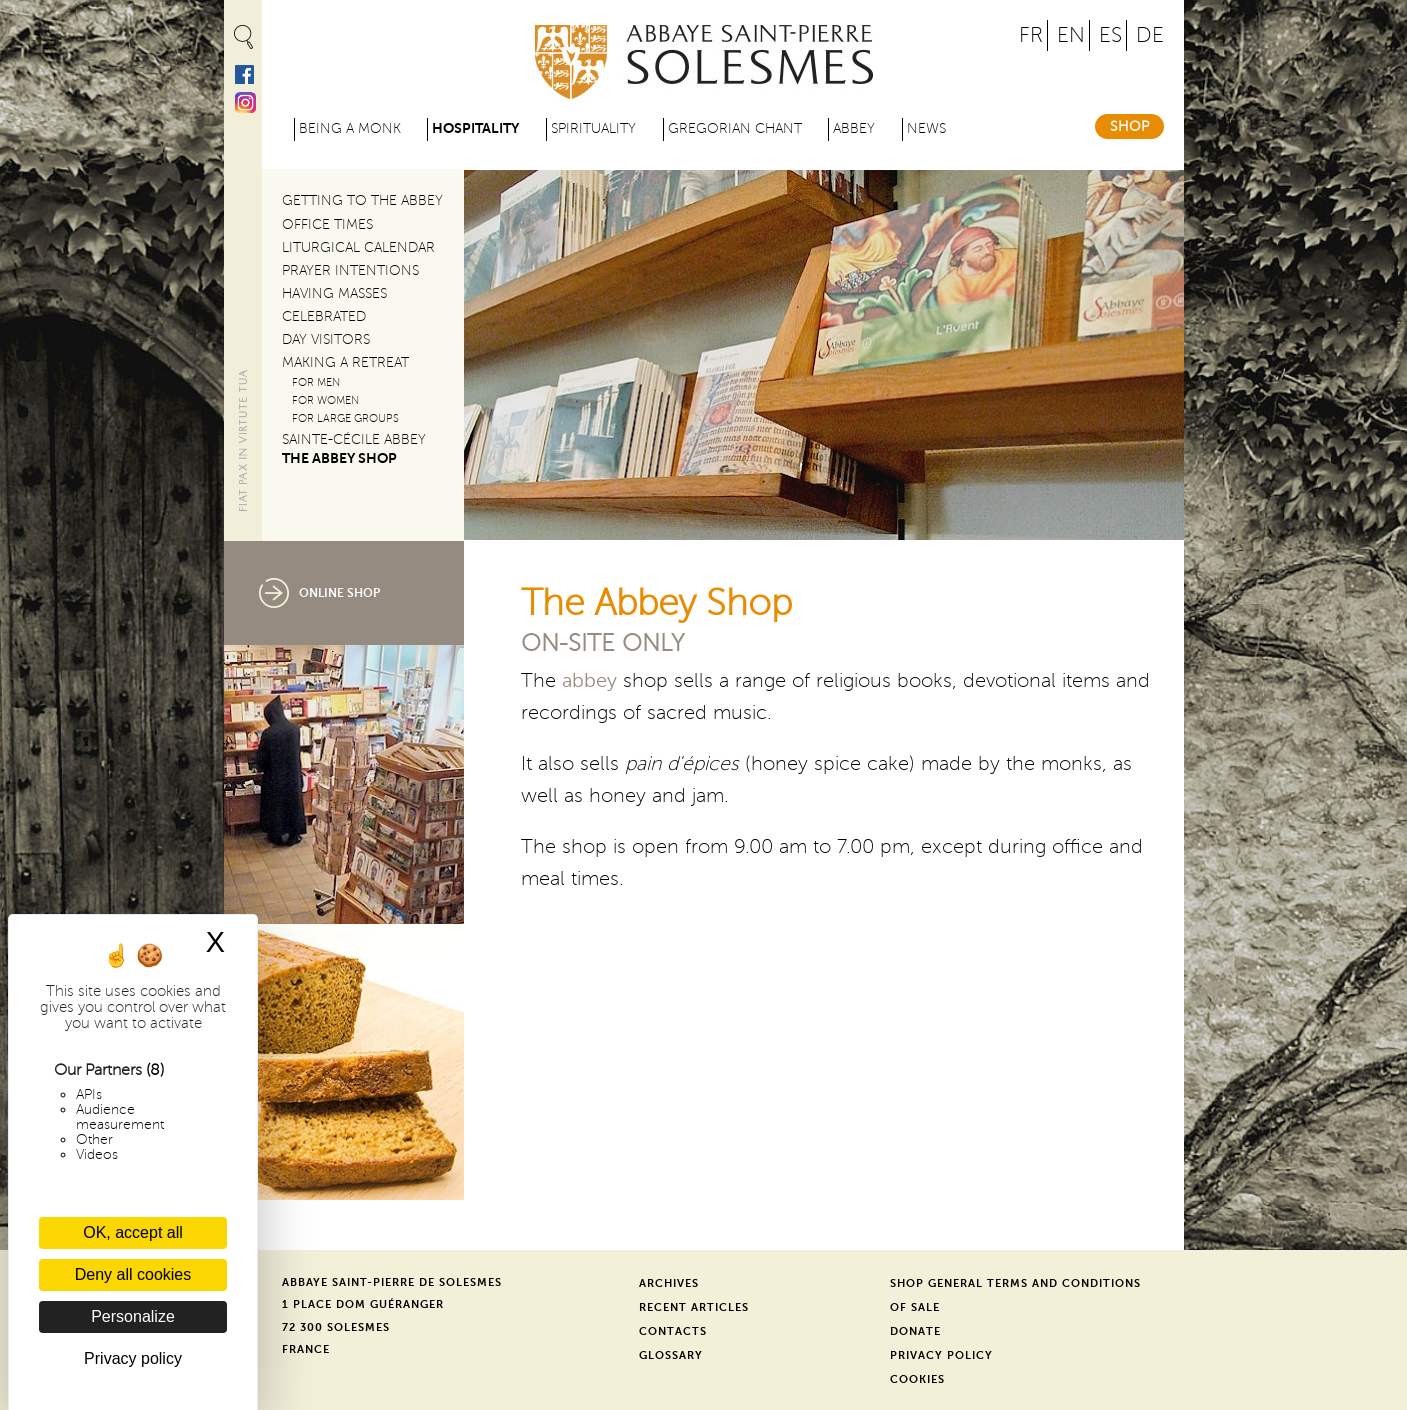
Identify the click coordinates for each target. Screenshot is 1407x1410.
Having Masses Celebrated (334, 305)
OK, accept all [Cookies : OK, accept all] (133, 1232)
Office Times (327, 224)
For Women (325, 400)
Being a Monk (350, 128)
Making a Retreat (345, 362)
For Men (316, 382)
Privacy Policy (941, 1355)
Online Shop (339, 593)
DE (1150, 35)
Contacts (673, 1331)
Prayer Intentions (350, 270)
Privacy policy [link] (133, 1358)
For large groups (345, 418)
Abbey (854, 128)
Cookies (917, 1379)
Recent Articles (694, 1307)
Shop (1129, 126)
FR (1031, 35)
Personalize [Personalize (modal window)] (133, 1316)
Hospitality (475, 128)
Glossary (671, 1355)
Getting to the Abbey (362, 200)
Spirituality (593, 128)
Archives (669, 1283)
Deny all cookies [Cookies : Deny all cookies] (133, 1274)
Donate (915, 1331)
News (926, 128)
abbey (589, 681)
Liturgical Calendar (358, 247)
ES (1110, 35)
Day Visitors (326, 339)
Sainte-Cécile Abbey (354, 439)
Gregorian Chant (735, 128)
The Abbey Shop (339, 458)
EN (1071, 35)
